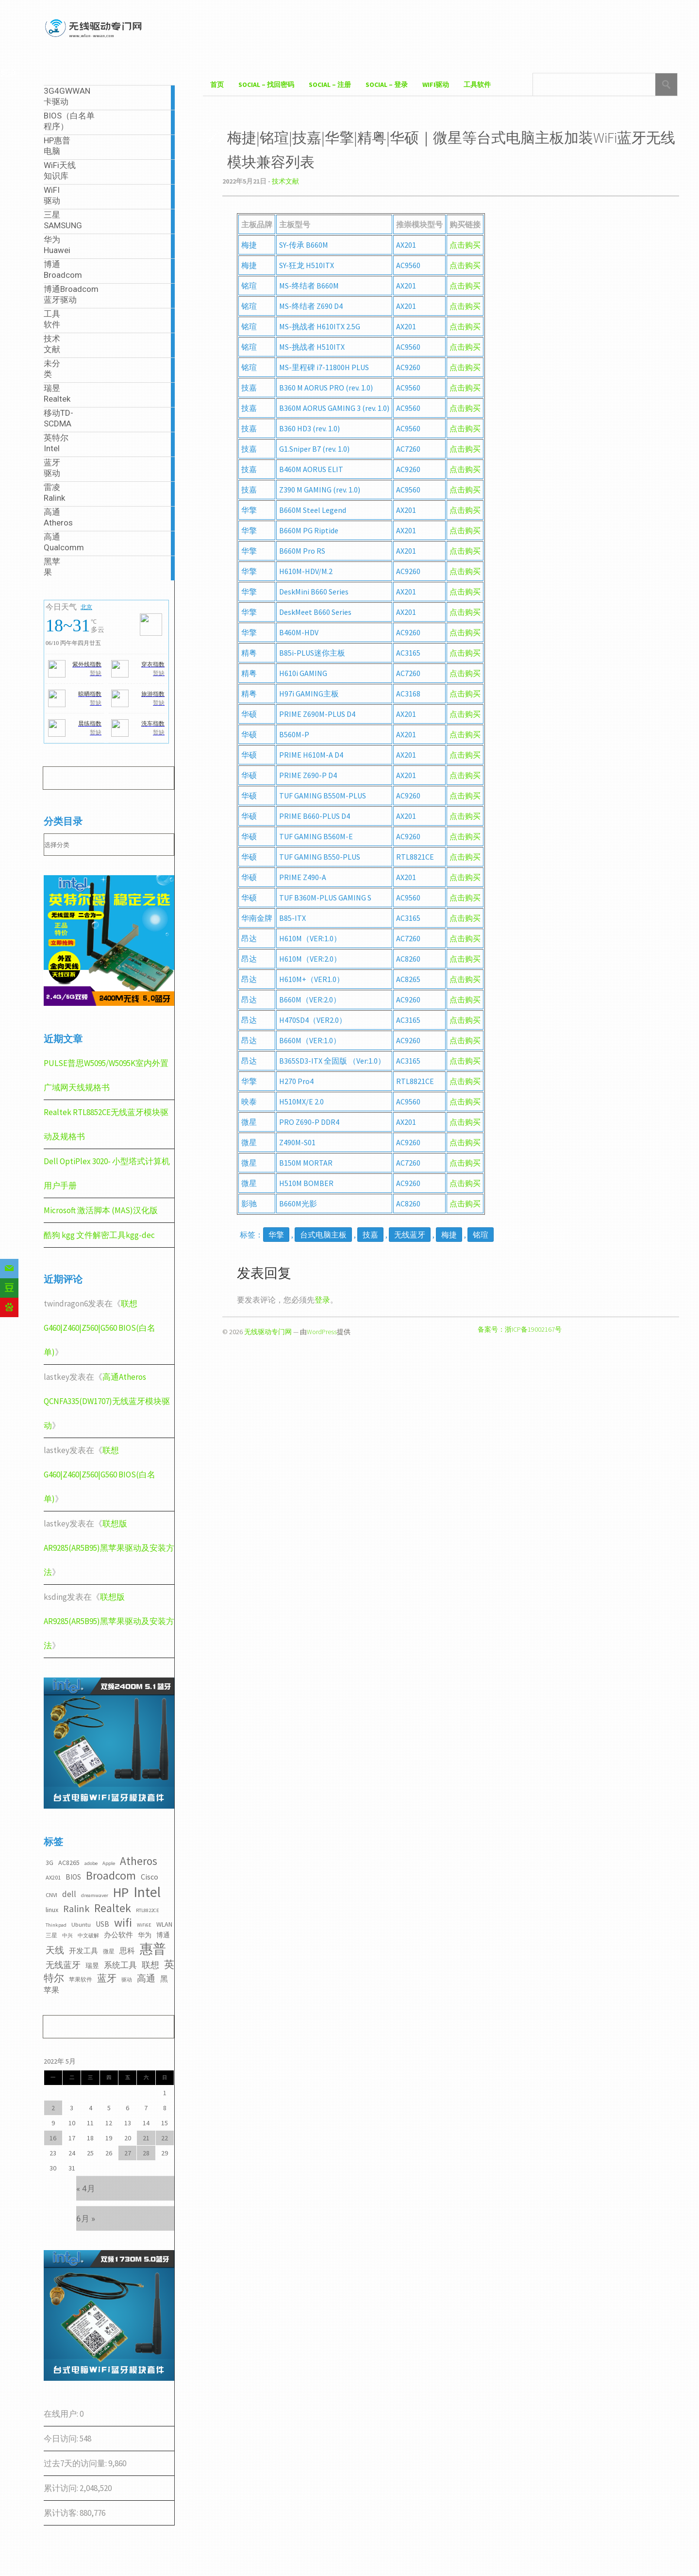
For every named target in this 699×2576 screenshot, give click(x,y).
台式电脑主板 (323, 1234)
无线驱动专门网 (268, 1331)
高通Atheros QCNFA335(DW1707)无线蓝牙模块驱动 (107, 1401)
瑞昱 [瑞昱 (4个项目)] (92, 1965)
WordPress (322, 1331)
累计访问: (62, 2488)
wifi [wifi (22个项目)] (123, 1922)
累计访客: (62, 2513)
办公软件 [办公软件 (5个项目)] (118, 1934)
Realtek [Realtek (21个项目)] (112, 1908)
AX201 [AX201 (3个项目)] (53, 1877)
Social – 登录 (387, 84)
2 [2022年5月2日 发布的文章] (53, 2107)
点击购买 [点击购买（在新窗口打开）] (465, 245)
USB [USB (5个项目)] (102, 1924)
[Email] (9, 1268)
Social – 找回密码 (266, 84)
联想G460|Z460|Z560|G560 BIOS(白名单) (99, 1327)
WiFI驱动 (435, 84)
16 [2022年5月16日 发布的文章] (53, 2138)
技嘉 (370, 1234)
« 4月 (85, 2188)
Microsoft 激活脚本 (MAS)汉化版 (101, 1210)
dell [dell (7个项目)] (69, 1894)
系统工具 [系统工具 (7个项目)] (120, 1965)
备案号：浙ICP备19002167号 (520, 1329)
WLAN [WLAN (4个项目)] (164, 1924)
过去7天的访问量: (76, 2463)
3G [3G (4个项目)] (49, 1862)
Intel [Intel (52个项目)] (147, 1892)
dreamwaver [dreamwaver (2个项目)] (94, 1895)
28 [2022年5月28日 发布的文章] (146, 2153)
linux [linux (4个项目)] (52, 1909)
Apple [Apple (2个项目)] (108, 1863)
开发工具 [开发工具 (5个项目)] (83, 1950)
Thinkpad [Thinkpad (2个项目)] (56, 1925)
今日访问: (62, 2438)
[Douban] (9, 1288)
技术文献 (285, 181)
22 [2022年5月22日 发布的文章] (164, 2138)
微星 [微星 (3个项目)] (109, 1951)
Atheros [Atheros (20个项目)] (138, 1861)
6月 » (85, 2218)
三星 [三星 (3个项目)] (51, 1935)
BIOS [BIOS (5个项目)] (73, 1876)
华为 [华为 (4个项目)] (144, 1935)
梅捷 (449, 1234)
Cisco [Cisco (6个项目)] (149, 1876)
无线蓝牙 (409, 1234)
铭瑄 (480, 1234)
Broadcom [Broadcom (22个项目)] (111, 1875)
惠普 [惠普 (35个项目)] (153, 1949)
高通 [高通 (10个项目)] (146, 1978)
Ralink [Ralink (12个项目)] (76, 1908)
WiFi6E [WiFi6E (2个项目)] (144, 1925)
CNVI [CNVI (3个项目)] (51, 1894)
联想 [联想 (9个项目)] (150, 1964)
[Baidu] (9, 1307)
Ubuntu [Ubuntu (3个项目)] (81, 1924)
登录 (322, 1300)
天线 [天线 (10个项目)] (55, 1950)
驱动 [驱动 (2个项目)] (126, 1980)
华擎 (276, 1234)
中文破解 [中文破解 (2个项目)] (88, 1935)
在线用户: (62, 2413)
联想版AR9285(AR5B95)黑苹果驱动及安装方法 (109, 1547)
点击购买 (465, 265)
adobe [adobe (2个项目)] (91, 1863)
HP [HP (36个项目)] (121, 1892)
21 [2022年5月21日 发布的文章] (146, 2138)
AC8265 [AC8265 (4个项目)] (69, 1862)
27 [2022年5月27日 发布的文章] (127, 2153)
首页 (217, 84)
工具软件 (477, 84)
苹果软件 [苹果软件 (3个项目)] (80, 1979)
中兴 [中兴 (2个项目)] (67, 1935)
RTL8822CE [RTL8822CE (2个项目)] (147, 1910)
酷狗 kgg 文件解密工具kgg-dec (99, 1235)
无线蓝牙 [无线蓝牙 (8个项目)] (63, 1965)
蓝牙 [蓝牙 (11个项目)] (106, 1978)
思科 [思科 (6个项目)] (127, 1950)
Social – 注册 (330, 84)
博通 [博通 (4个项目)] (163, 1935)
